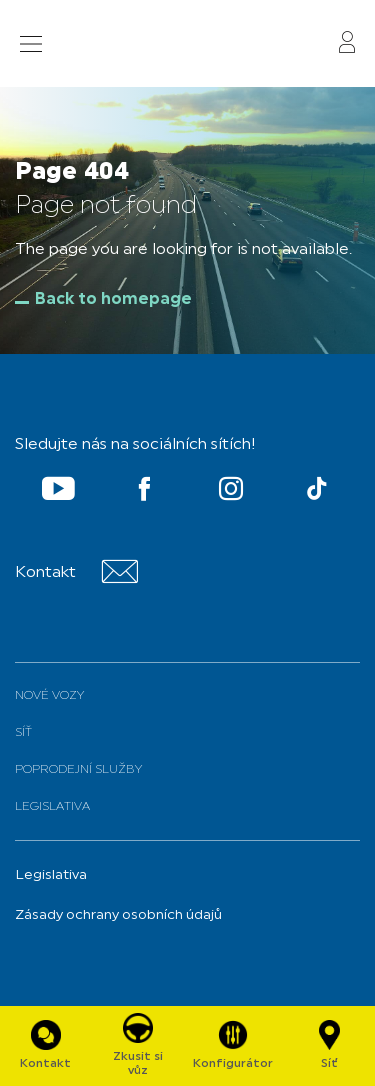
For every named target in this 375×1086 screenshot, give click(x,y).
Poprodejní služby (78, 770)
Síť (23, 733)
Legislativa (52, 807)
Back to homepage (113, 300)
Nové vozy (49, 696)
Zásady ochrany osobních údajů (118, 915)
